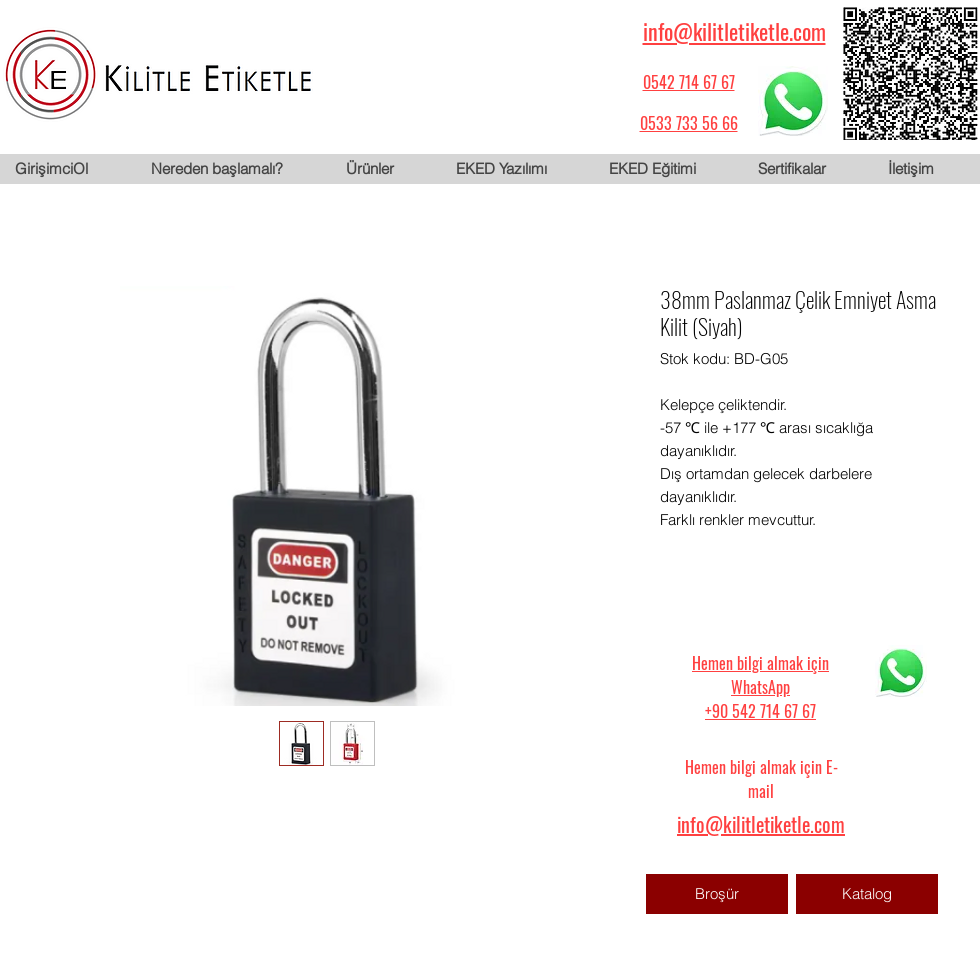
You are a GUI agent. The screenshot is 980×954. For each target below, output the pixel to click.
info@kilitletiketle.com (734, 31)
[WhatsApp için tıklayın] (793, 101)
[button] (385, 169)
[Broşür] (717, 894)
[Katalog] (867, 894)
